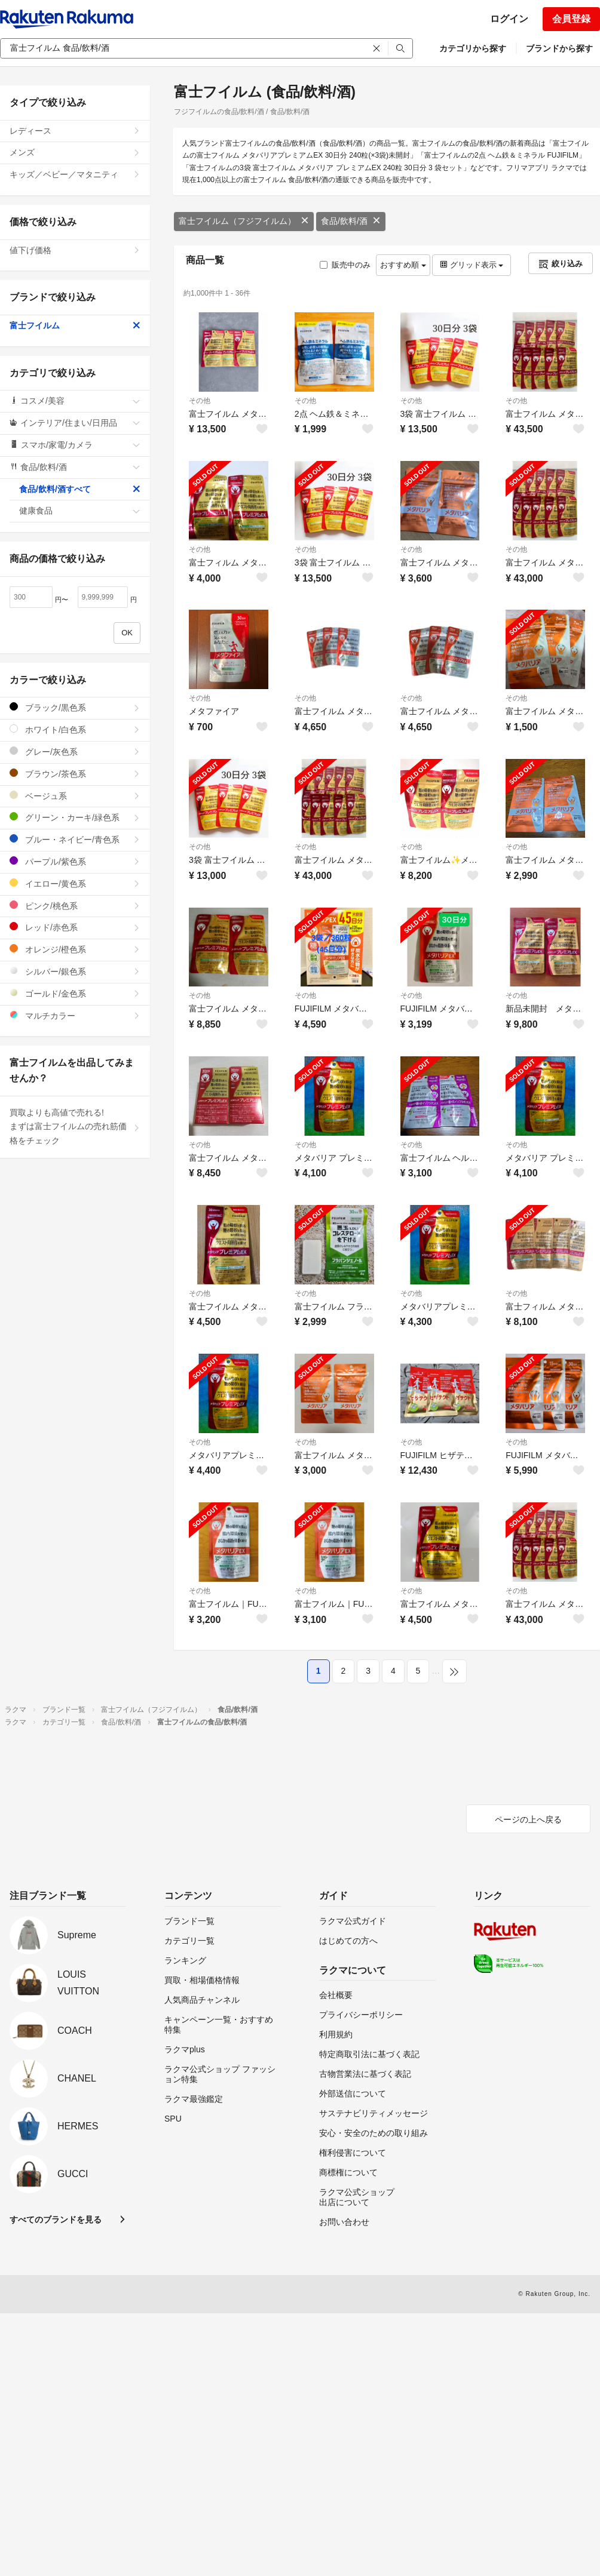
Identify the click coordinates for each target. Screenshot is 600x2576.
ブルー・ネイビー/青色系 (75, 839)
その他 (199, 400)
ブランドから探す (559, 48)
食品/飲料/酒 (351, 221)
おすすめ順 (403, 264)
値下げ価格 (75, 250)
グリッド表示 (471, 264)
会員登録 (571, 19)
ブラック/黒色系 (75, 707)
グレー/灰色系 (75, 751)
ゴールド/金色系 (75, 993)
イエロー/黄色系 (75, 883)
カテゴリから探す (472, 48)
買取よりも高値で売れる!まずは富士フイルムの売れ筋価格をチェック (75, 1127)
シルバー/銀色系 (75, 971)
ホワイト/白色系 (75, 729)
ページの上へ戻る (528, 1819)
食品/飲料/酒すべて (79, 489)
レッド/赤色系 (75, 927)
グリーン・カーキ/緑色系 (75, 817)
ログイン (509, 19)
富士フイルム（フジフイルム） (244, 221)
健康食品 (79, 510)
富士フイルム (75, 325)
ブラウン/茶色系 (75, 774)
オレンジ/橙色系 (75, 949)
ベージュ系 (75, 796)
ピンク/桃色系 (75, 905)
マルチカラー (75, 1015)
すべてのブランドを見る (56, 2219)
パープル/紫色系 (75, 861)
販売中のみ (345, 264)
